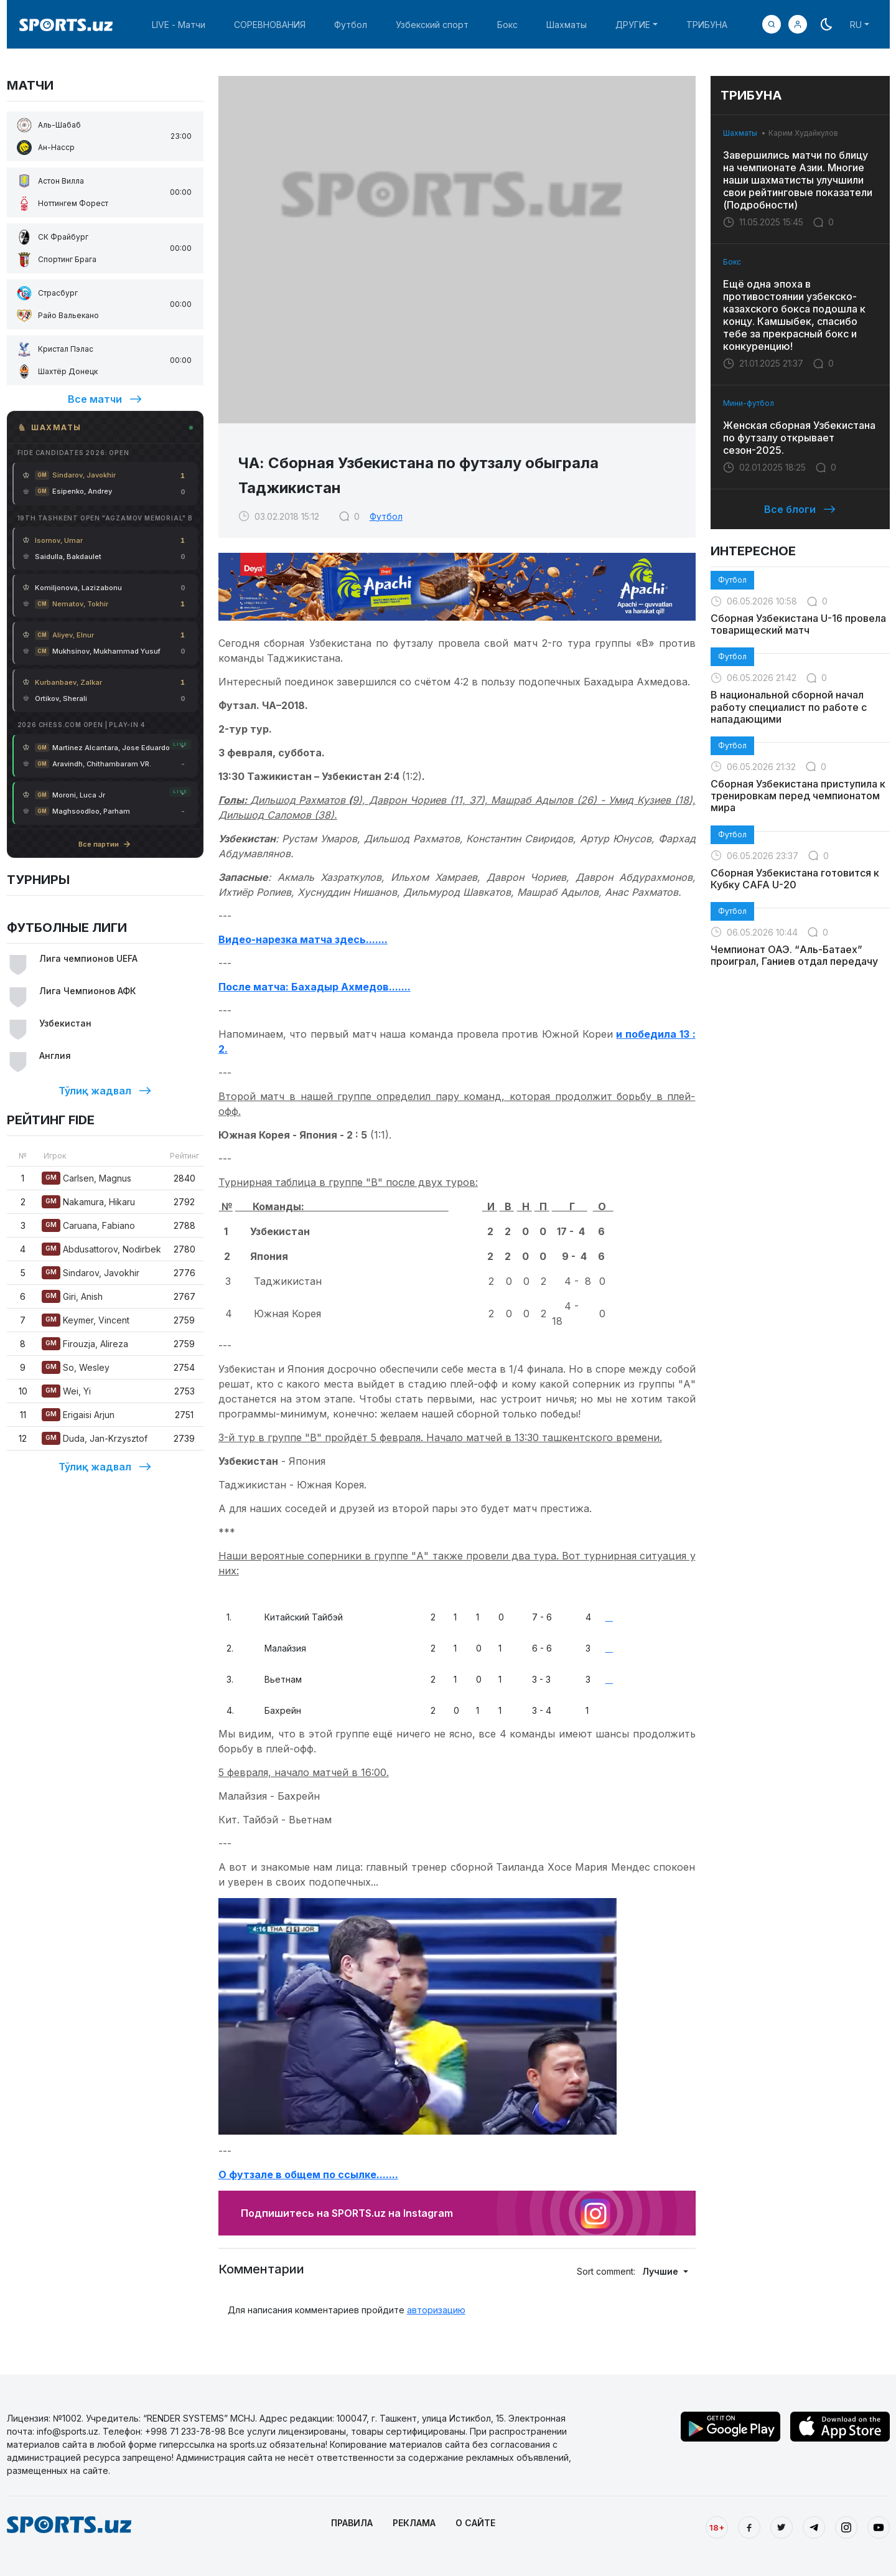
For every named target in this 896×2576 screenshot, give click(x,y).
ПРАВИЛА (352, 2522)
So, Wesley (76, 1367)
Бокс (507, 24)
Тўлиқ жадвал (104, 1090)
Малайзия (279, 1648)
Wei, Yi (66, 1391)
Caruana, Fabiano (88, 1225)
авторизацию (436, 2310)
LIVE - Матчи (178, 24)
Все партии (104, 844)
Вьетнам (277, 1679)
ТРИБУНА (706, 24)
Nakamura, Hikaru (88, 1201)
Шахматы (566, 24)
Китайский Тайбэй (297, 1617)
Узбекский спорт (432, 24)
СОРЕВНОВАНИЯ (270, 24)
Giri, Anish (72, 1296)
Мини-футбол (748, 403)
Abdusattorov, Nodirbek (101, 1249)
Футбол (350, 24)
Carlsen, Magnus (86, 1178)
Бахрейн (276, 1710)
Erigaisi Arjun (78, 1414)
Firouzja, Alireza (85, 1343)
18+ (716, 2527)
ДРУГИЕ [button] (632, 24)
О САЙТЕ (475, 2522)
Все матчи (105, 399)
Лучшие (661, 2271)
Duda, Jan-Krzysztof (94, 1438)
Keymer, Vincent (85, 1320)
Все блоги (800, 509)
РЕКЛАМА (414, 2522)
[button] (797, 24)
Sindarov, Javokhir (90, 1272)
